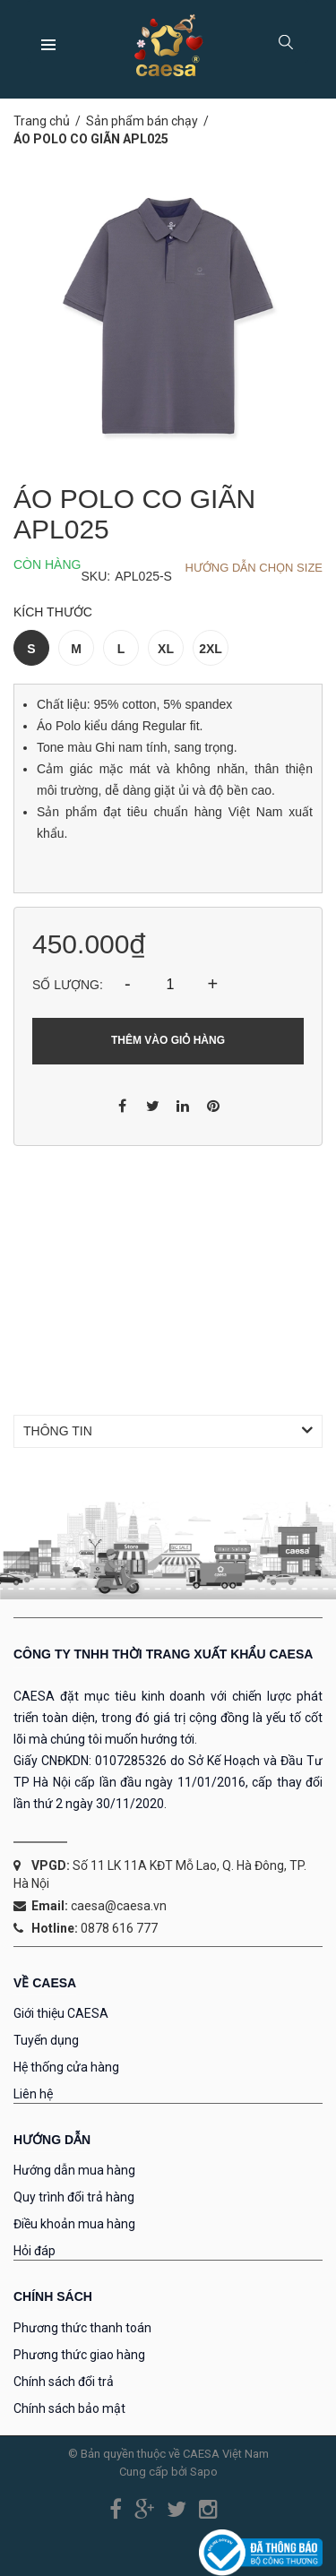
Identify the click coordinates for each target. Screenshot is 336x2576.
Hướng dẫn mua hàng (74, 2170)
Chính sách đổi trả (63, 2381)
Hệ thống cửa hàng (66, 2067)
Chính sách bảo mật (69, 2408)
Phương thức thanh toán (82, 2328)
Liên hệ (33, 2094)
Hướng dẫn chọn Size (254, 567)
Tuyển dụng (46, 2040)
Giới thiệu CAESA (60, 2013)
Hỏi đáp (34, 2251)
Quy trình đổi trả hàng (73, 2197)
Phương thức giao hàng (79, 2355)
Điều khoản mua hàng (74, 2224)
